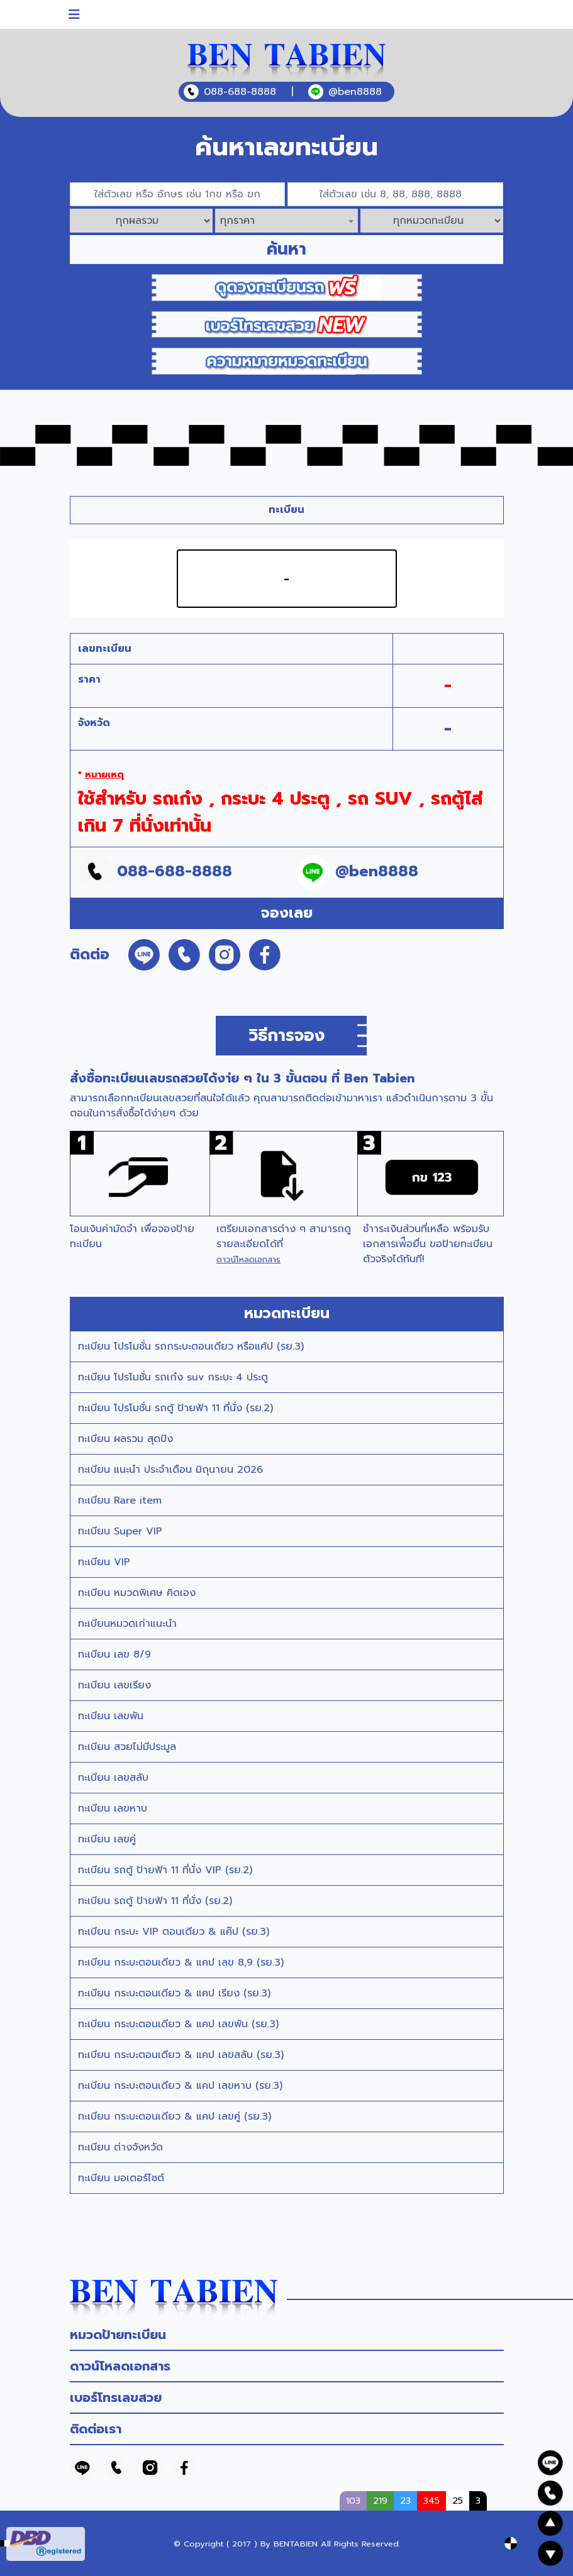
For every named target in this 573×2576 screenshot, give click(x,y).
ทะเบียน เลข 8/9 (114, 1654)
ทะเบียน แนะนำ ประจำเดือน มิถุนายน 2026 (170, 1469)
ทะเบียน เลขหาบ (112, 1808)
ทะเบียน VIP (104, 1562)
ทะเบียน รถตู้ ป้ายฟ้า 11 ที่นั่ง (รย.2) (155, 1900)
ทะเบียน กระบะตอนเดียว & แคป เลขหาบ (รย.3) (180, 2085)
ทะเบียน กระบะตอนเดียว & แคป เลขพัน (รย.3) (178, 2024)
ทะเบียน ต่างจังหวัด (120, 2147)
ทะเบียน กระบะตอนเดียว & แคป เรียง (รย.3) (174, 1993)
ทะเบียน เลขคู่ (107, 1839)
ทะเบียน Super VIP (120, 1531)
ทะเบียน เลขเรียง (114, 1685)
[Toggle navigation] (74, 14)
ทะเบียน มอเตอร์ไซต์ (121, 2178)
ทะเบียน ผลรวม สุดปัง (125, 1438)
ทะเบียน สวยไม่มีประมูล (127, 1746)
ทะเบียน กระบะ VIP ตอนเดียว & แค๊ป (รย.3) (173, 1931)
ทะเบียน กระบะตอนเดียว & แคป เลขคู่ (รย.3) (174, 2116)
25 (457, 2500)
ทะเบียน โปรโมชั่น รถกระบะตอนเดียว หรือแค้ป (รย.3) (191, 1346)
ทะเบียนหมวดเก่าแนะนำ (127, 1623)
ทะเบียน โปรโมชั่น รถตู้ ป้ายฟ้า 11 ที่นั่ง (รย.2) (175, 1408)
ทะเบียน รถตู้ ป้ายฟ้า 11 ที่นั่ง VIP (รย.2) (165, 1870)
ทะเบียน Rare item (120, 1500)
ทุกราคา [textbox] (237, 220)
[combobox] (286, 221)
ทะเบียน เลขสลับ (113, 1777)
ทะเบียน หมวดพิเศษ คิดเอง (137, 1592)
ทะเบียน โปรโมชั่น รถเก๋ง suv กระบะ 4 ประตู (173, 1377)
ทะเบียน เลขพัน (110, 1716)
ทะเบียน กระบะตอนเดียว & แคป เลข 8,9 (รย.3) (181, 1962)
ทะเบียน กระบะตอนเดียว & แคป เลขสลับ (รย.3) (181, 2054)
